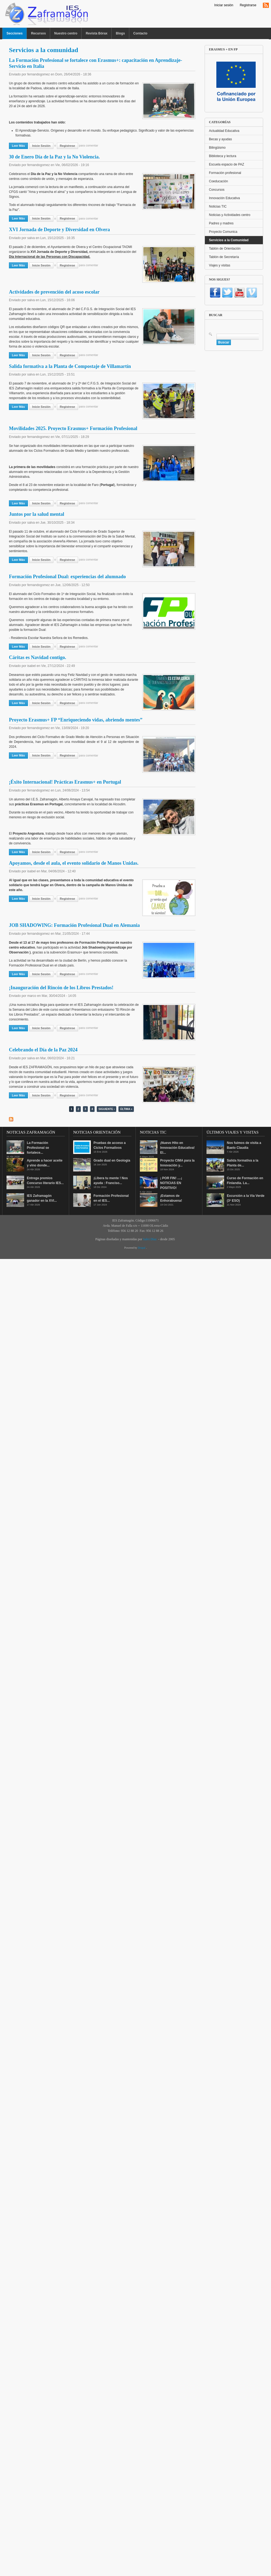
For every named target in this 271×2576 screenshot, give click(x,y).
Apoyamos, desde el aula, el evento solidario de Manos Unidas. (73, 863)
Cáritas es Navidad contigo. (37, 657)
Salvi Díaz (149, 1239)
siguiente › (106, 1109)
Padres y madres (221, 223)
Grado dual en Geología (111, 1160)
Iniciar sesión (223, 5)
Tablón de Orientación (225, 248)
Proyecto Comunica (223, 232)
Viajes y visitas (219, 265)
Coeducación (218, 181)
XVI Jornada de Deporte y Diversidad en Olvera (59, 229)
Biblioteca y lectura (222, 156)
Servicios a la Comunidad (229, 240)
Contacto (140, 33)
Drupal (142, 1247)
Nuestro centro (65, 33)
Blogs (120, 33)
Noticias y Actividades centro (229, 215)
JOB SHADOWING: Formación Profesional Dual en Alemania (74, 925)
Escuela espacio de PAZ (226, 164)
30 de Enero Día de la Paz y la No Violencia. (54, 157)
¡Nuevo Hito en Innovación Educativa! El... (177, 1148)
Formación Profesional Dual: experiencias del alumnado (67, 576)
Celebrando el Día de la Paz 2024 (43, 1049)
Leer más (20, 145)
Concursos (216, 190)
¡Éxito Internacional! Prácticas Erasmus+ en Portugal (65, 782)
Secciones (14, 33)
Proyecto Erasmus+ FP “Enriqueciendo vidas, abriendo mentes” (75, 720)
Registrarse (248, 5)
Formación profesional (225, 173)
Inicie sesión (41, 145)
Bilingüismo (217, 148)
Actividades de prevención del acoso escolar (54, 292)
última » (126, 1109)
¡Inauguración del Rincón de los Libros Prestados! (61, 987)
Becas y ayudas (220, 139)
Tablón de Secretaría (224, 257)
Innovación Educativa (224, 198)
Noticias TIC (218, 206)
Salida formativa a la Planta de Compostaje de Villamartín (70, 366)
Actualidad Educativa (224, 131)
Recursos (38, 33)
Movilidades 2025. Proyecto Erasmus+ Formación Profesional (73, 428)
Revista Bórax (96, 33)
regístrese (67, 145)
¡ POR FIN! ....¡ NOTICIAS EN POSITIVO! (171, 1183)
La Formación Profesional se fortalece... (38, 1148)
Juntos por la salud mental (36, 514)
